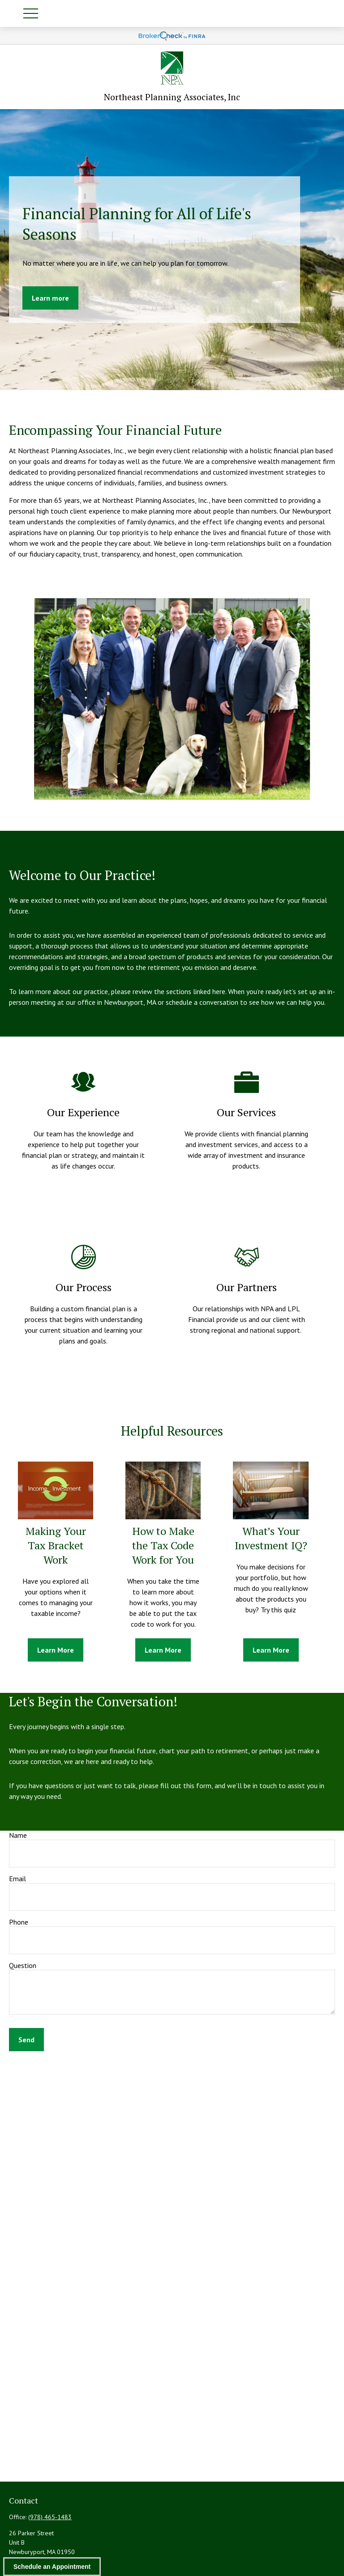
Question (22, 1965)
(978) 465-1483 (50, 2517)
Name (18, 1835)
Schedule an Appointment (51, 2566)
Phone (18, 1921)
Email (17, 1878)
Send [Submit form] (26, 2039)
